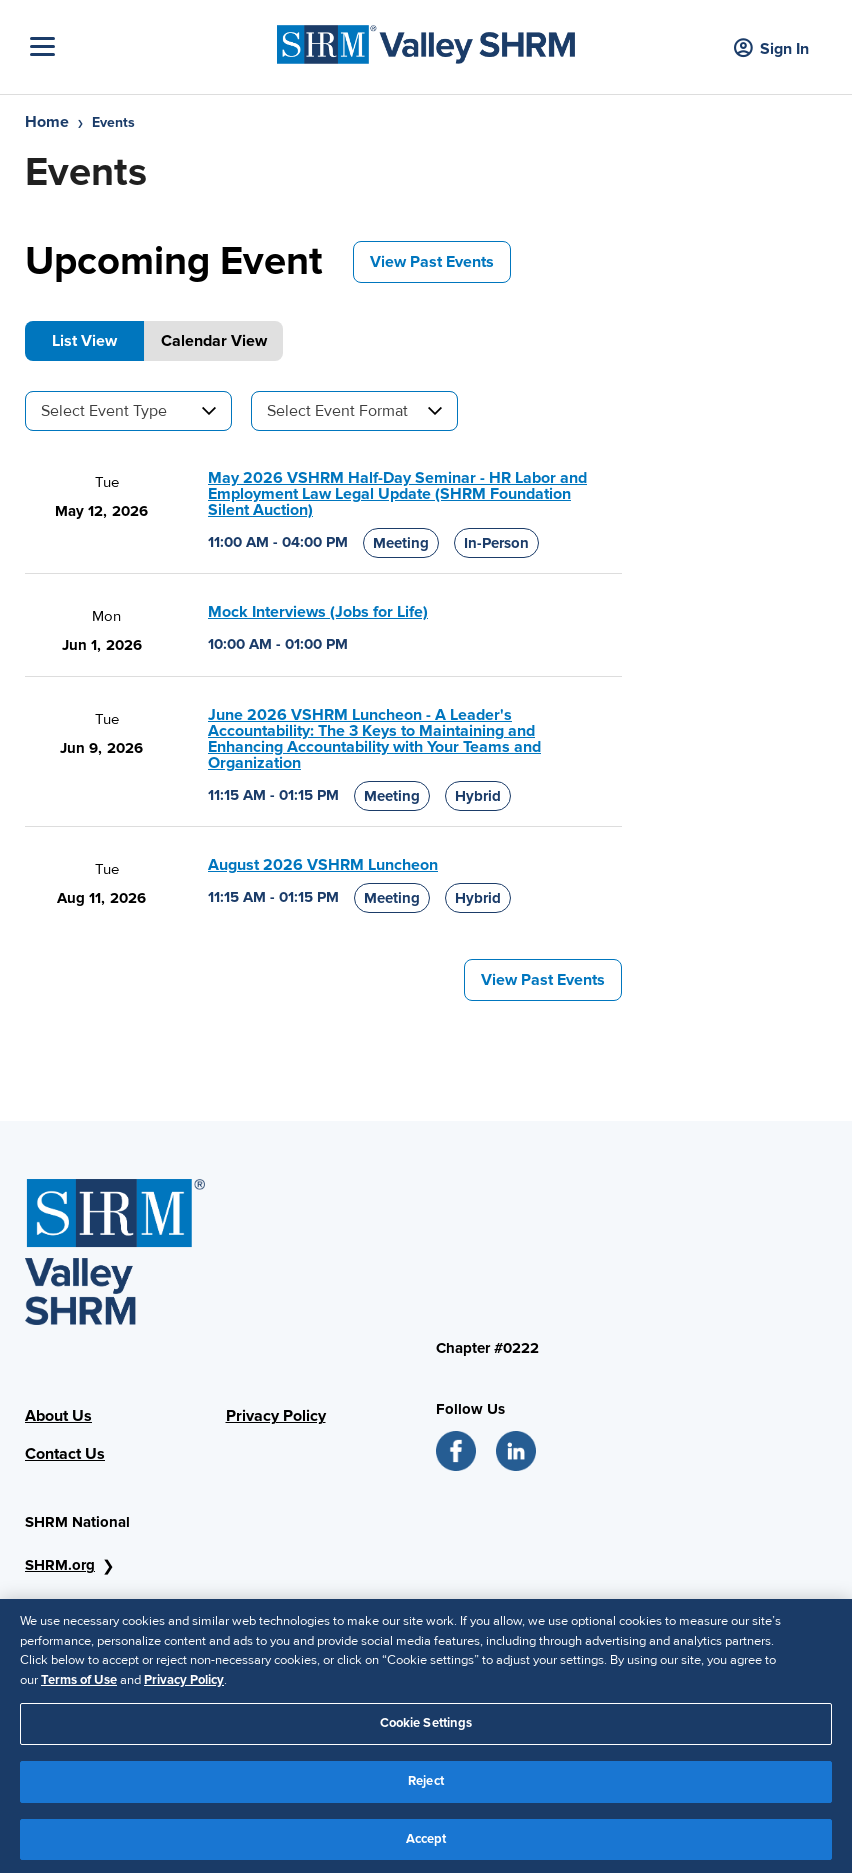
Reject (426, 1788)
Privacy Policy (276, 1416)
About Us (58, 1416)
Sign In (771, 49)
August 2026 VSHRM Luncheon (323, 865)
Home (47, 122)
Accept (426, 1846)
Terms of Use (79, 1687)
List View (84, 341)
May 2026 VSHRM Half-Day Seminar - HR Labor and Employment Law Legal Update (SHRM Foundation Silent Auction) (397, 494)
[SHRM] (426, 39)
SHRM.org (60, 1565)
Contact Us (65, 1454)
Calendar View (214, 341)
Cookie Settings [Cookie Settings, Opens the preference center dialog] (426, 1731)
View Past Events (432, 262)
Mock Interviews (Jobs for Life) (318, 612)
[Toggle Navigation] (148, 46)
